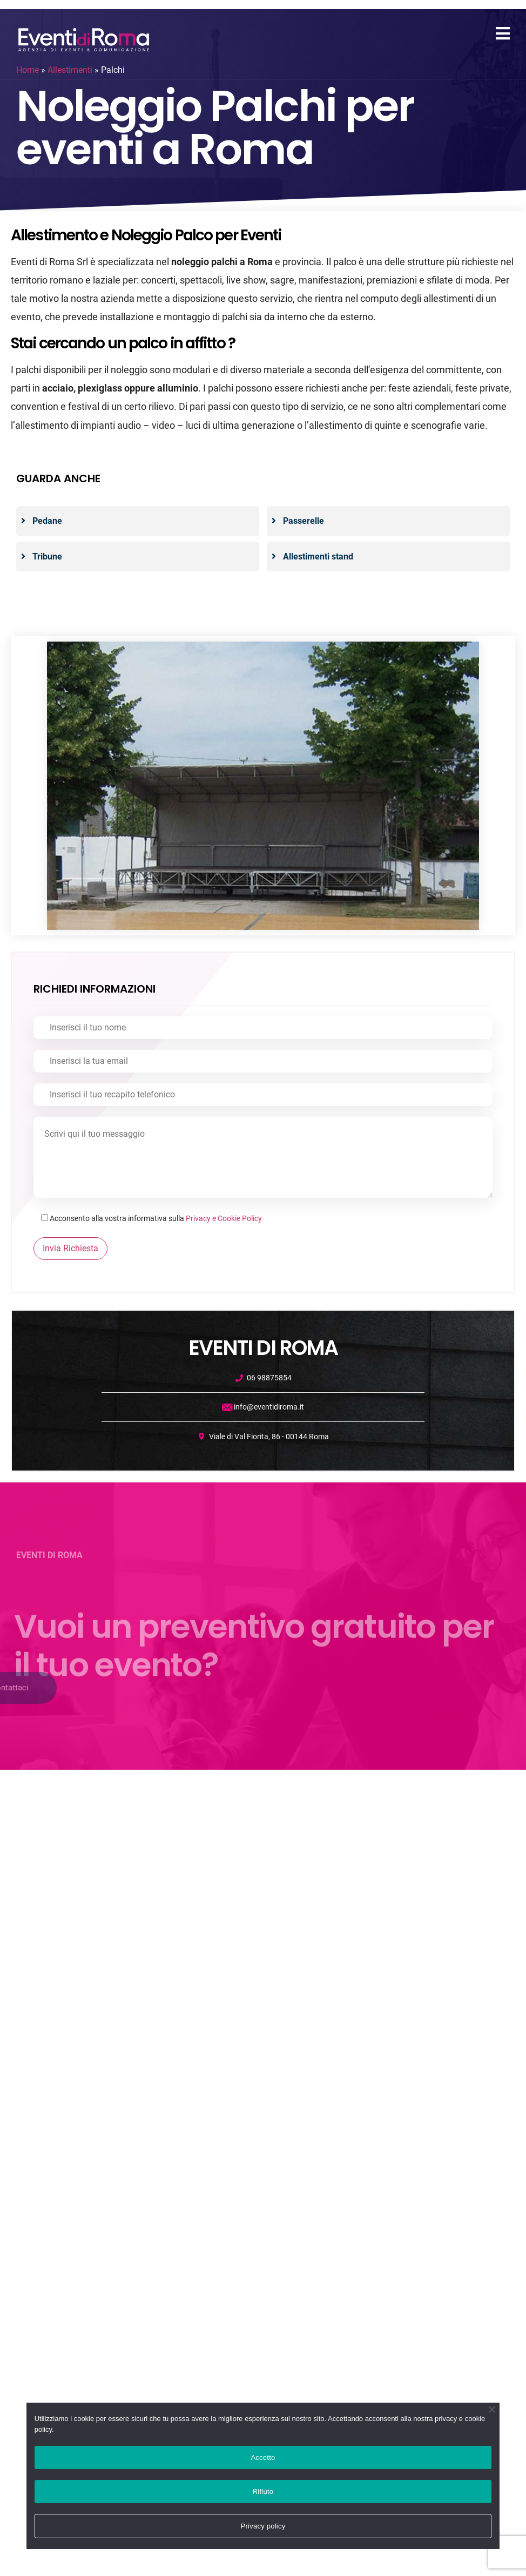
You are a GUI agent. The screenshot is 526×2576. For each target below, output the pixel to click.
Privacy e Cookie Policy (224, 1218)
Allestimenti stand (318, 556)
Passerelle (303, 521)
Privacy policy (263, 2526)
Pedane (47, 521)
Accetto (263, 2457)
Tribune (47, 556)
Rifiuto (263, 2491)
